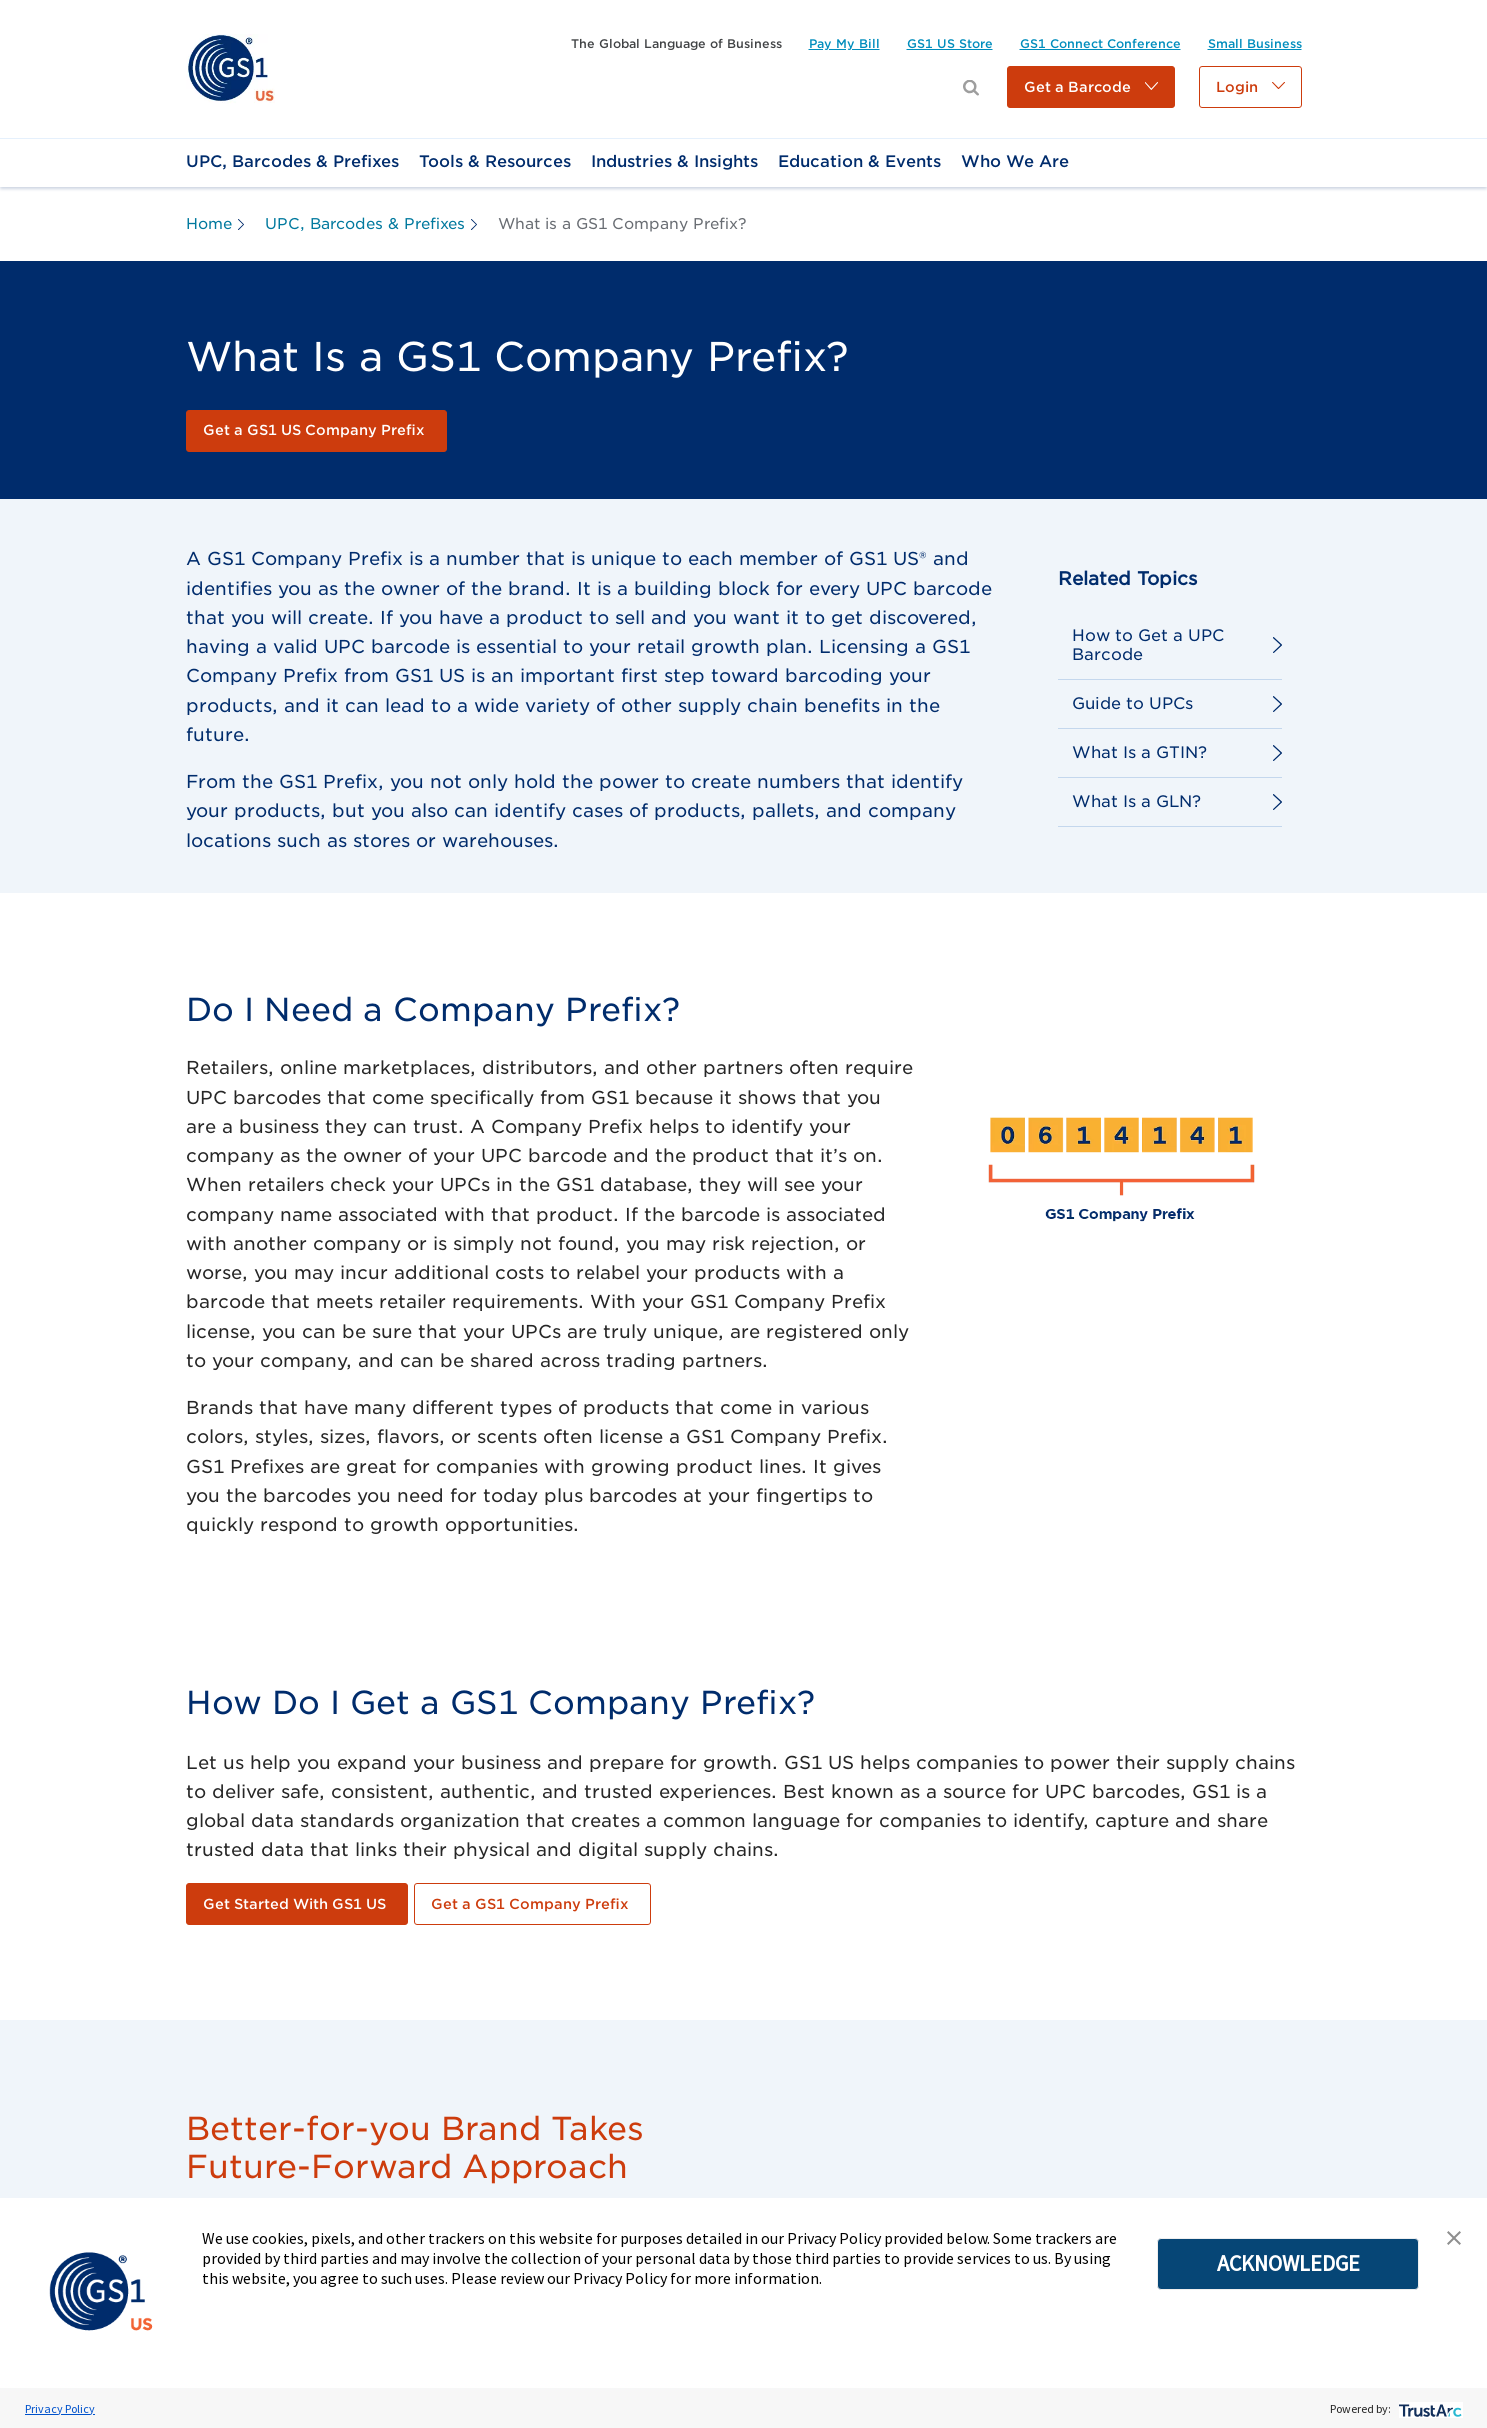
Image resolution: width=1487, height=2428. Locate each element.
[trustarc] (1428, 2408)
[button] (1091, 87)
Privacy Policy (60, 2408)
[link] (230, 67)
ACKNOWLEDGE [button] (1288, 2263)
